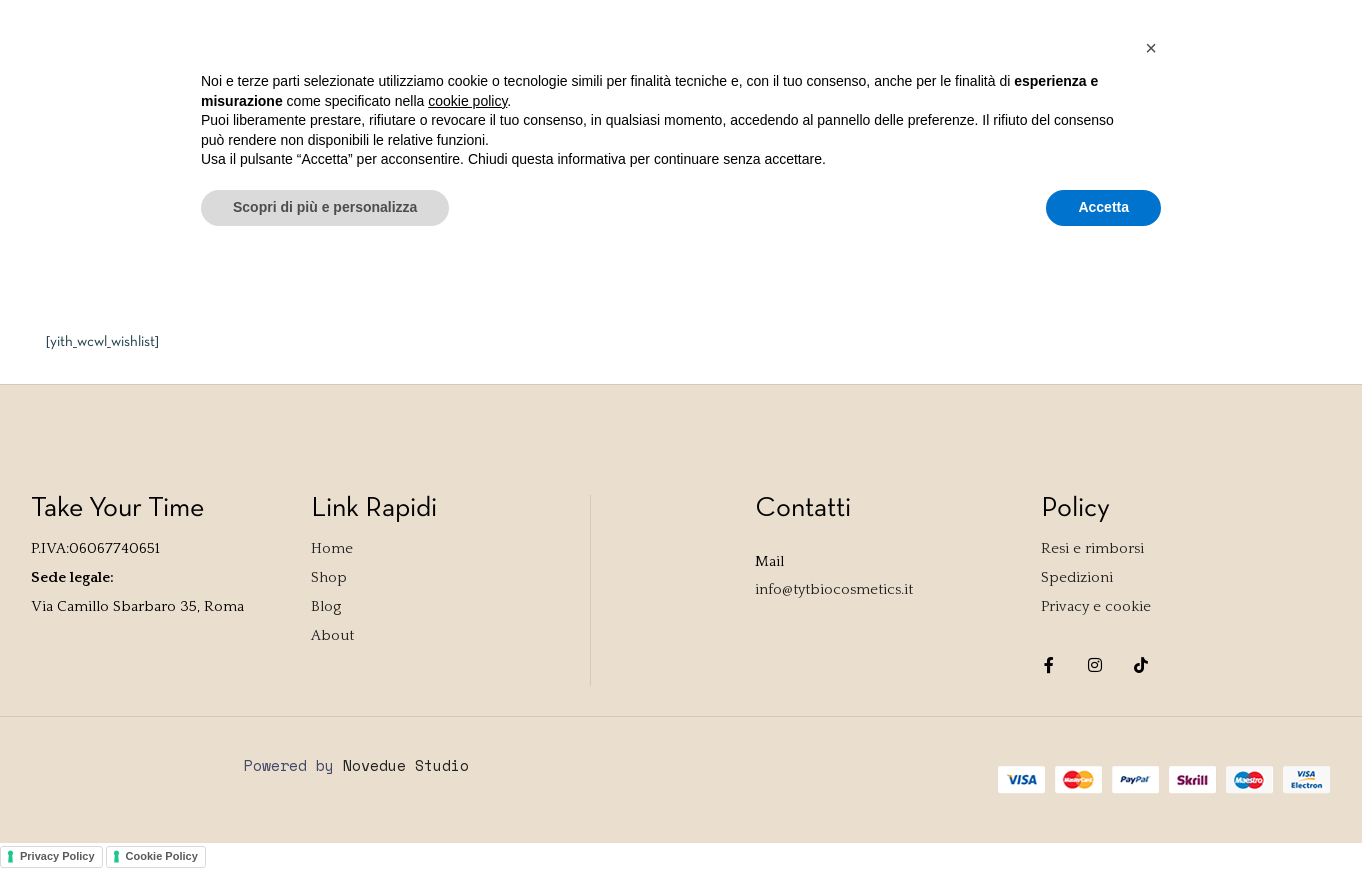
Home (71, 90)
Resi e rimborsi (1092, 548)
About (366, 90)
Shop (140, 90)
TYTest (216, 90)
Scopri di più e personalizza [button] (325, 816)
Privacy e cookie (1096, 606)
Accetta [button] (1103, 816)
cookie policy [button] (467, 710)
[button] (1151, 657)
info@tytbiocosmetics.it (834, 589)
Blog (293, 90)
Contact (456, 90)
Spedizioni (1077, 577)
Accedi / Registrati (925, 22)
